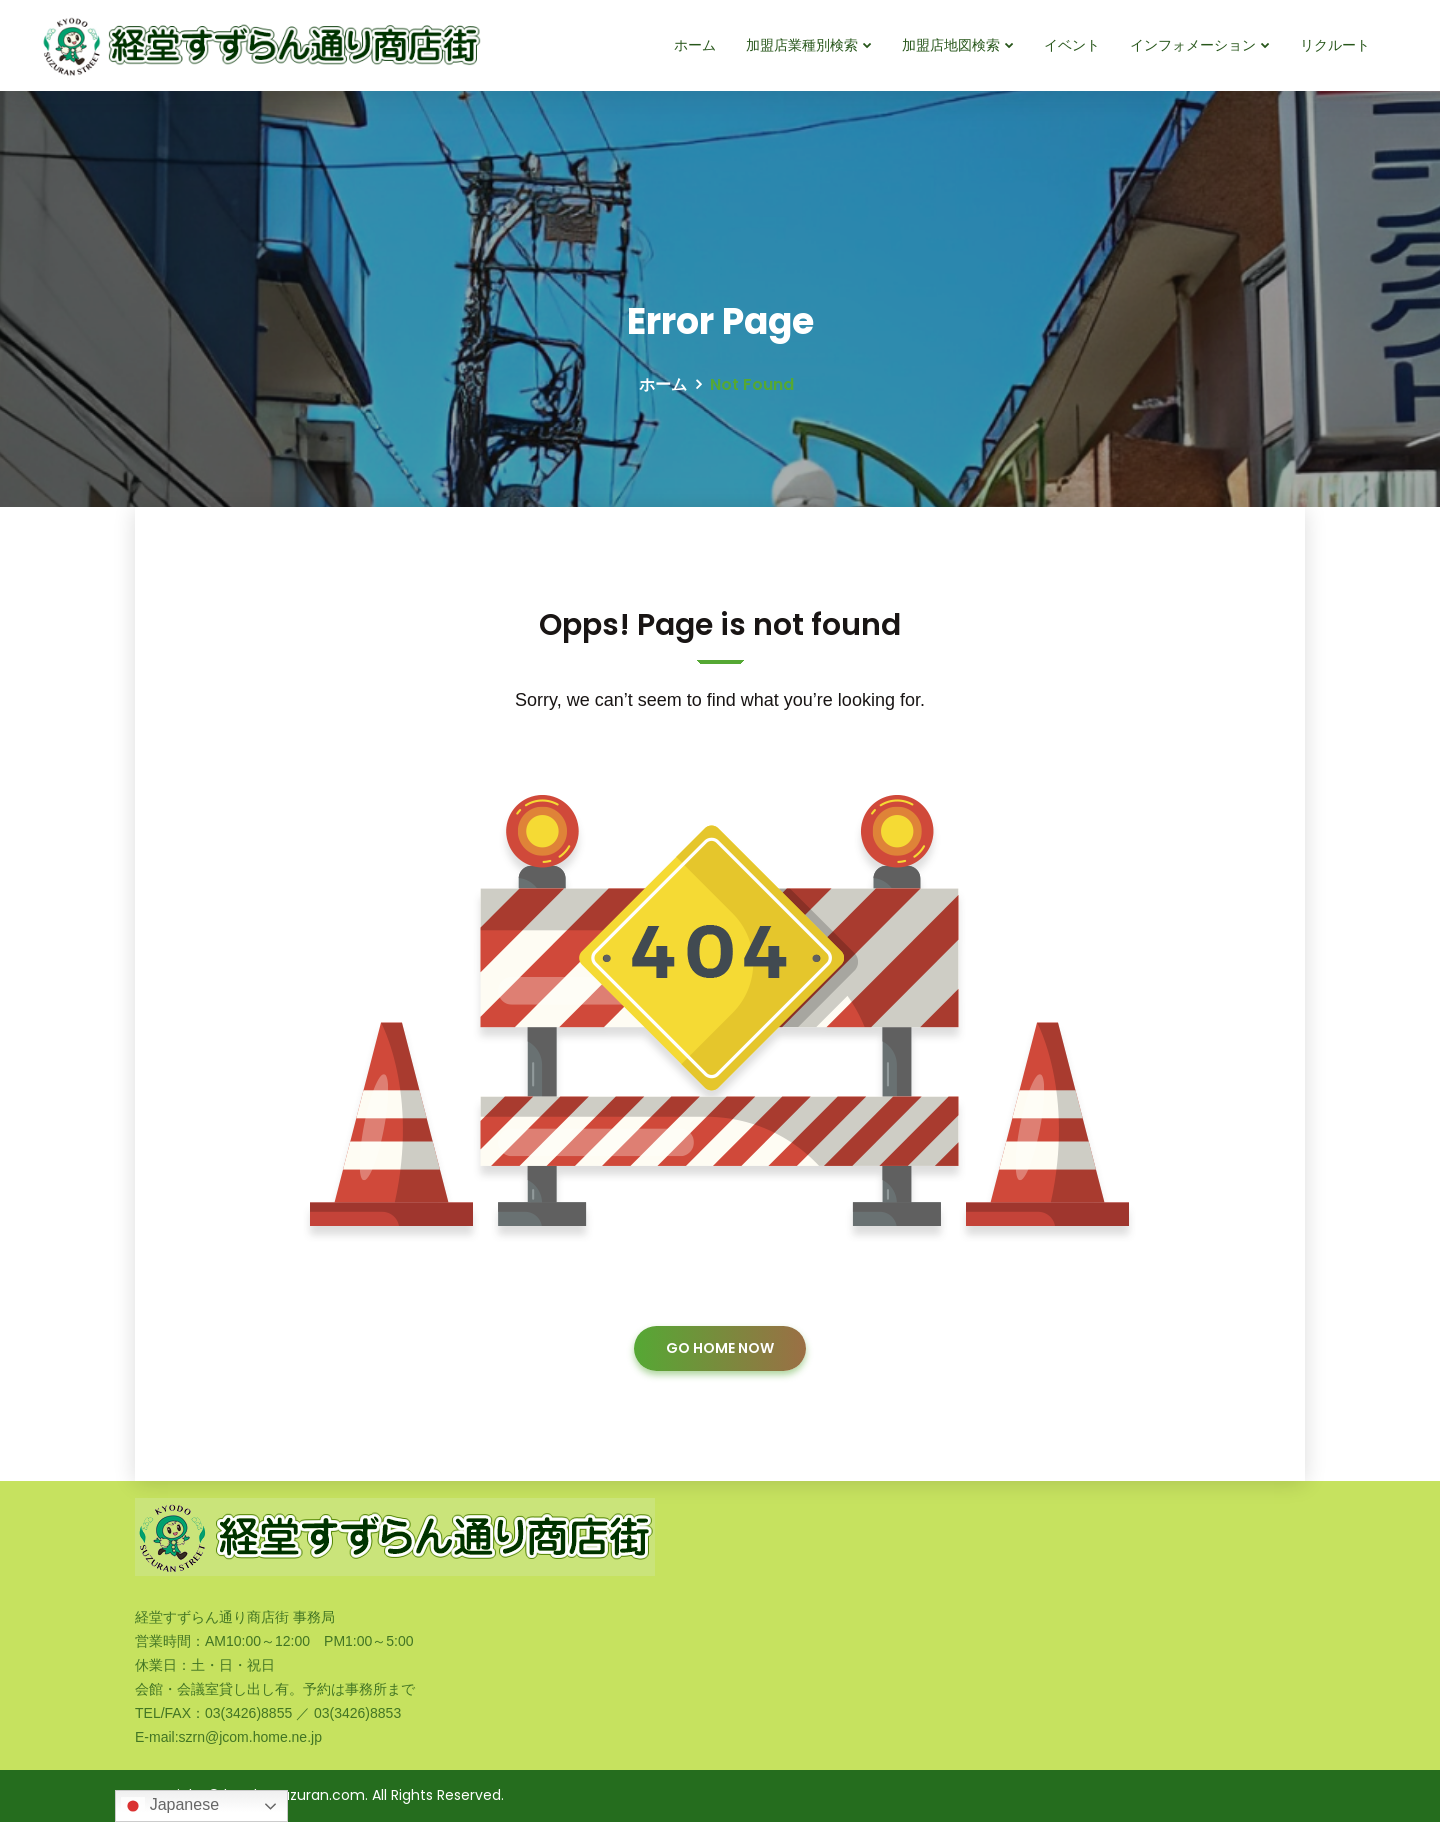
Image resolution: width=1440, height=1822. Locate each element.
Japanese (170, 1806)
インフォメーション (1193, 45)
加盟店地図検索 (951, 45)
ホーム (695, 45)
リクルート (1335, 45)
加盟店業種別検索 (802, 45)
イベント (1072, 45)
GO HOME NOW (720, 1348)
